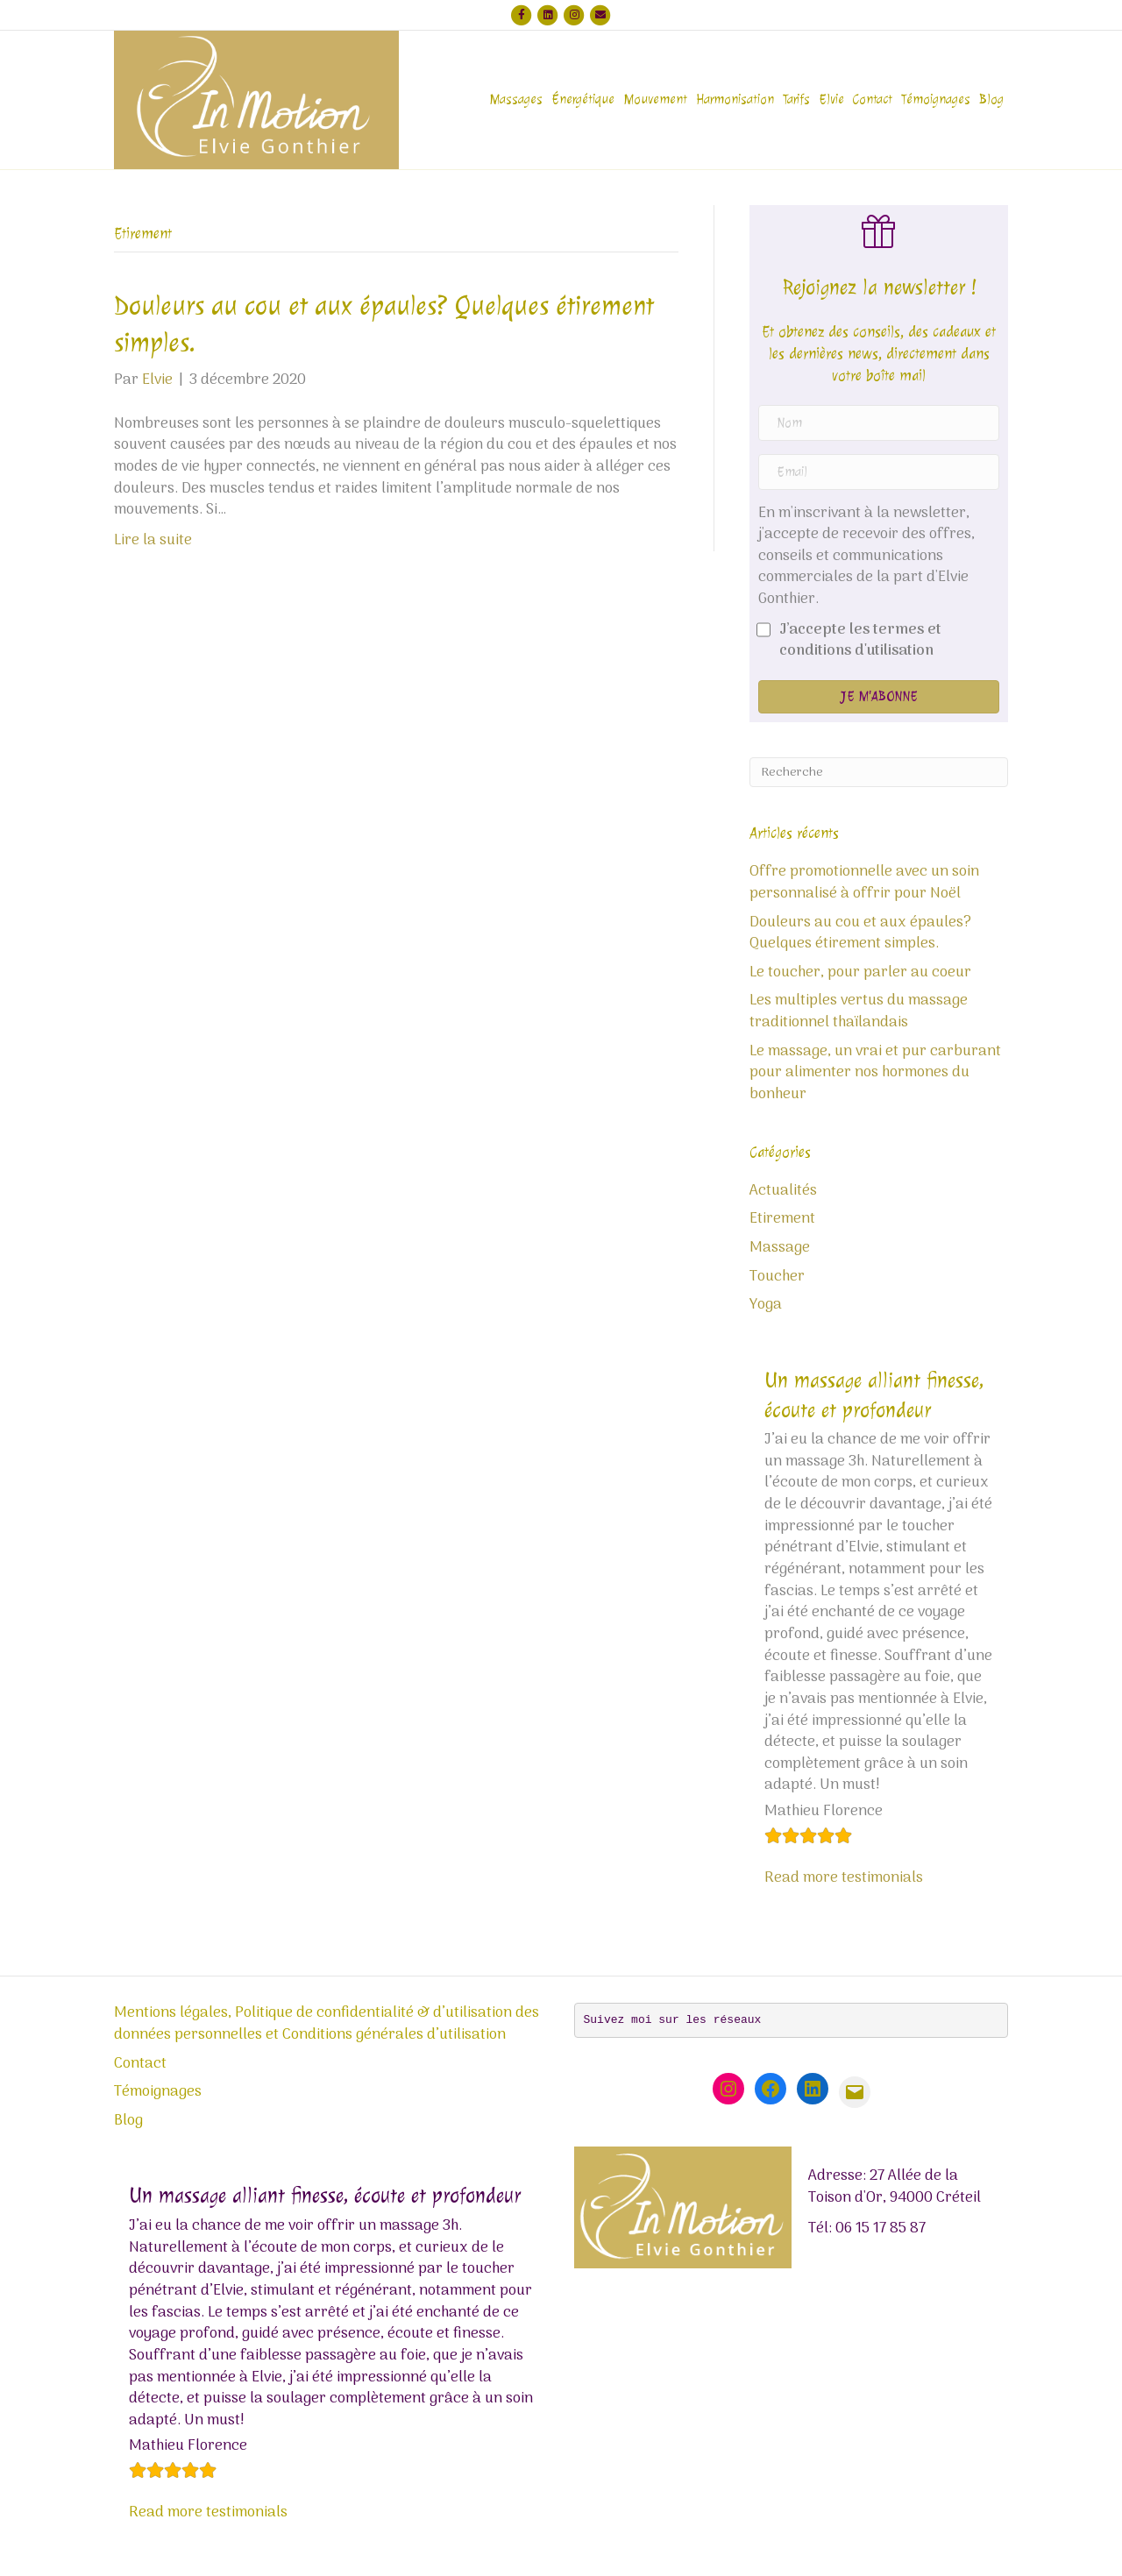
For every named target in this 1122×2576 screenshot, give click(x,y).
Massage (779, 1248)
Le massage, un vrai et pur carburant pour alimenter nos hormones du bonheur (875, 1073)
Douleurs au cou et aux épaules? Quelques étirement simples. (860, 934)
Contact (872, 99)
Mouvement (655, 99)
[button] (878, 696)
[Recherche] (878, 772)
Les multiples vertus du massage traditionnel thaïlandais (858, 1012)
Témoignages (935, 99)
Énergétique (582, 99)
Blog (991, 99)
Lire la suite (153, 541)
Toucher (777, 1277)
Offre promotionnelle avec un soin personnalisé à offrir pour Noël (864, 883)
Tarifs (796, 99)
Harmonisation (735, 99)
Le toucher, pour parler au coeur (860, 973)
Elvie (831, 99)
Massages (516, 99)
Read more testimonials (843, 1878)
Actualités (783, 1191)
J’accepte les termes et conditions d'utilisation (860, 641)
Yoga (765, 1305)
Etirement (782, 1219)
